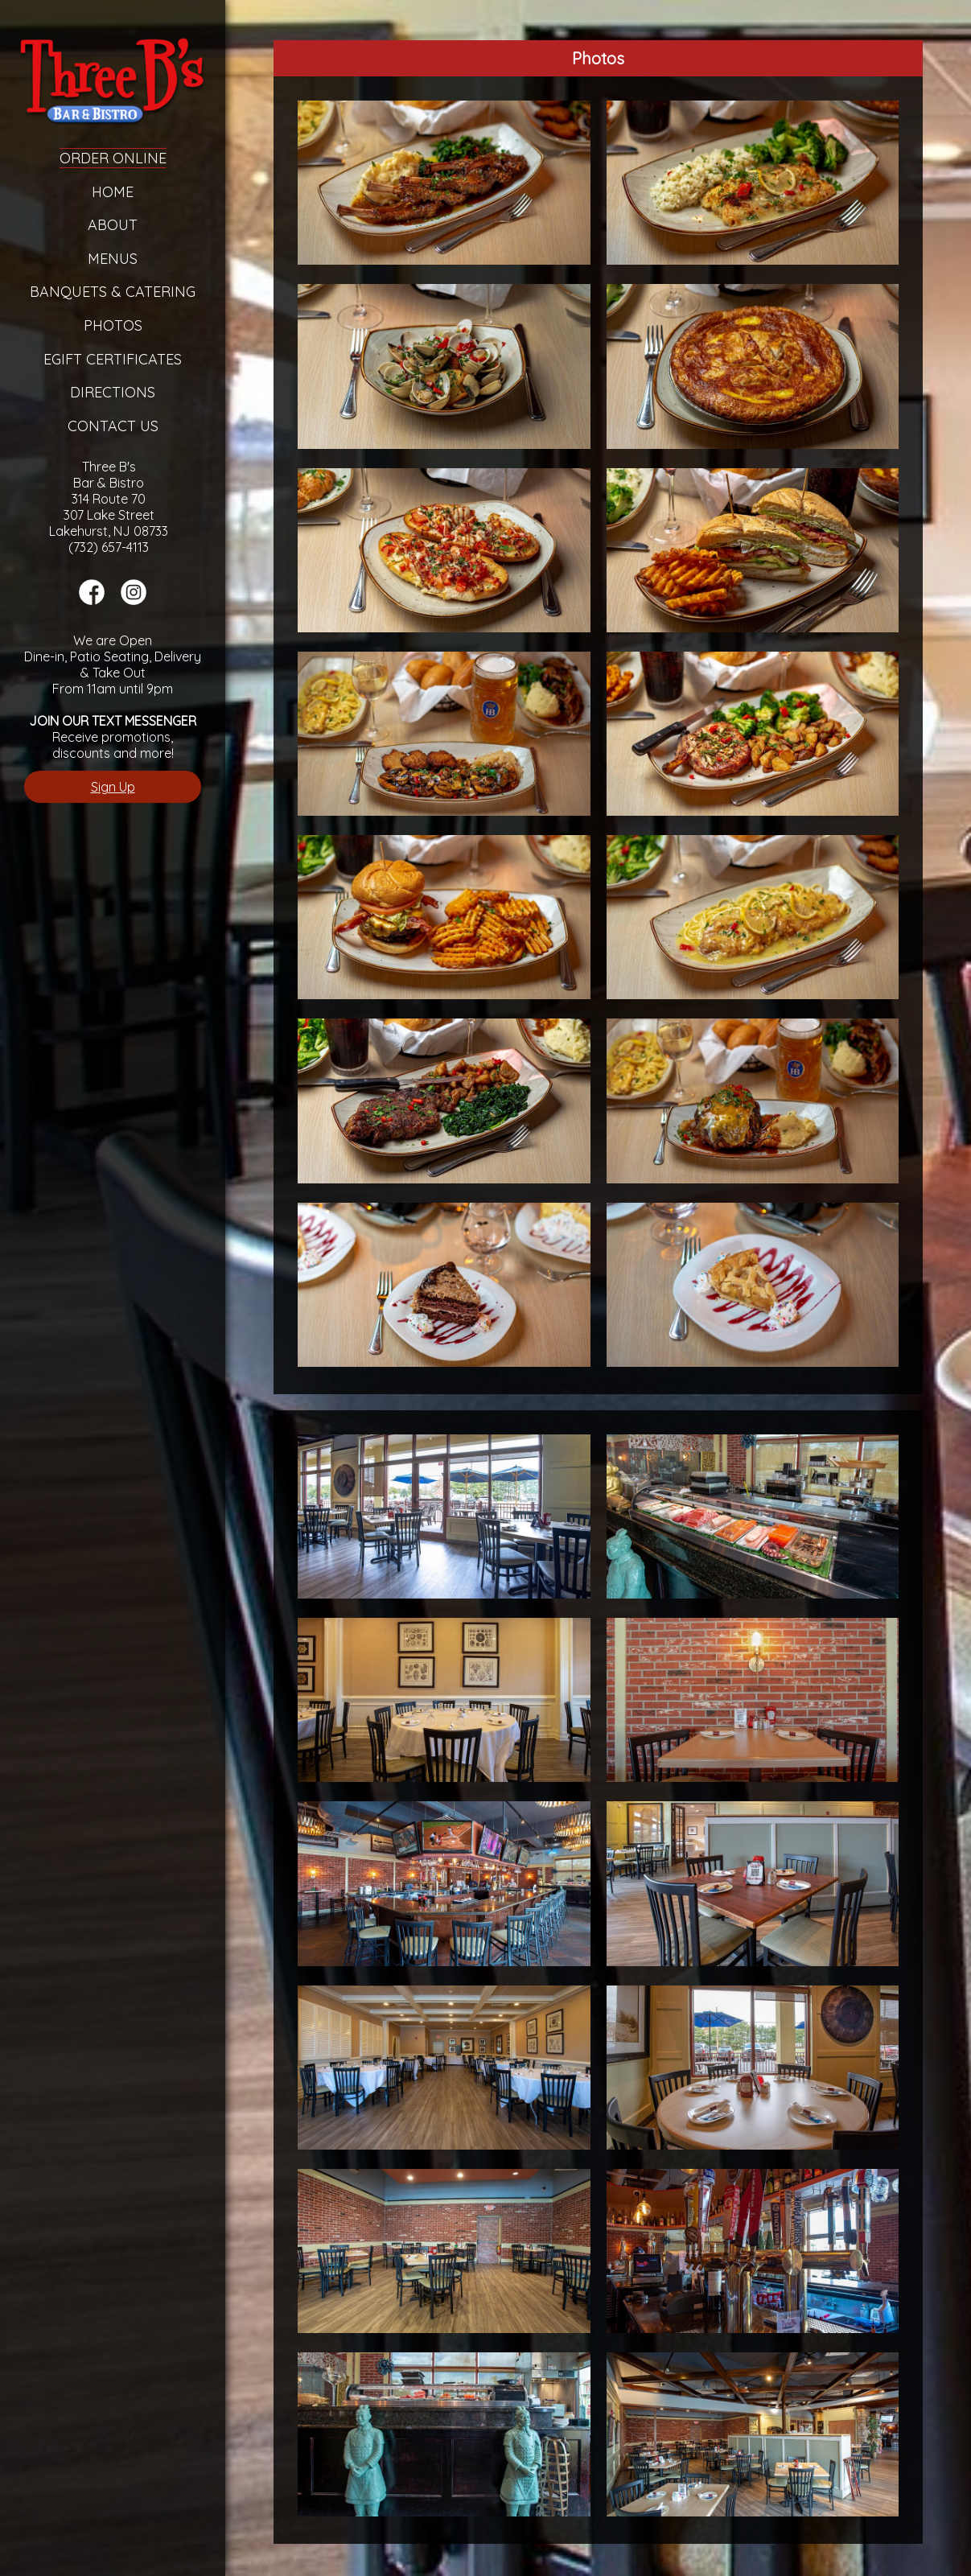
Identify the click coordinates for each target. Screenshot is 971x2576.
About (113, 225)
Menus (113, 258)
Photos (113, 325)
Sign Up (113, 787)
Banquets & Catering (112, 291)
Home (113, 192)
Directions (112, 392)
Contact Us (113, 426)
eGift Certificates (112, 359)
